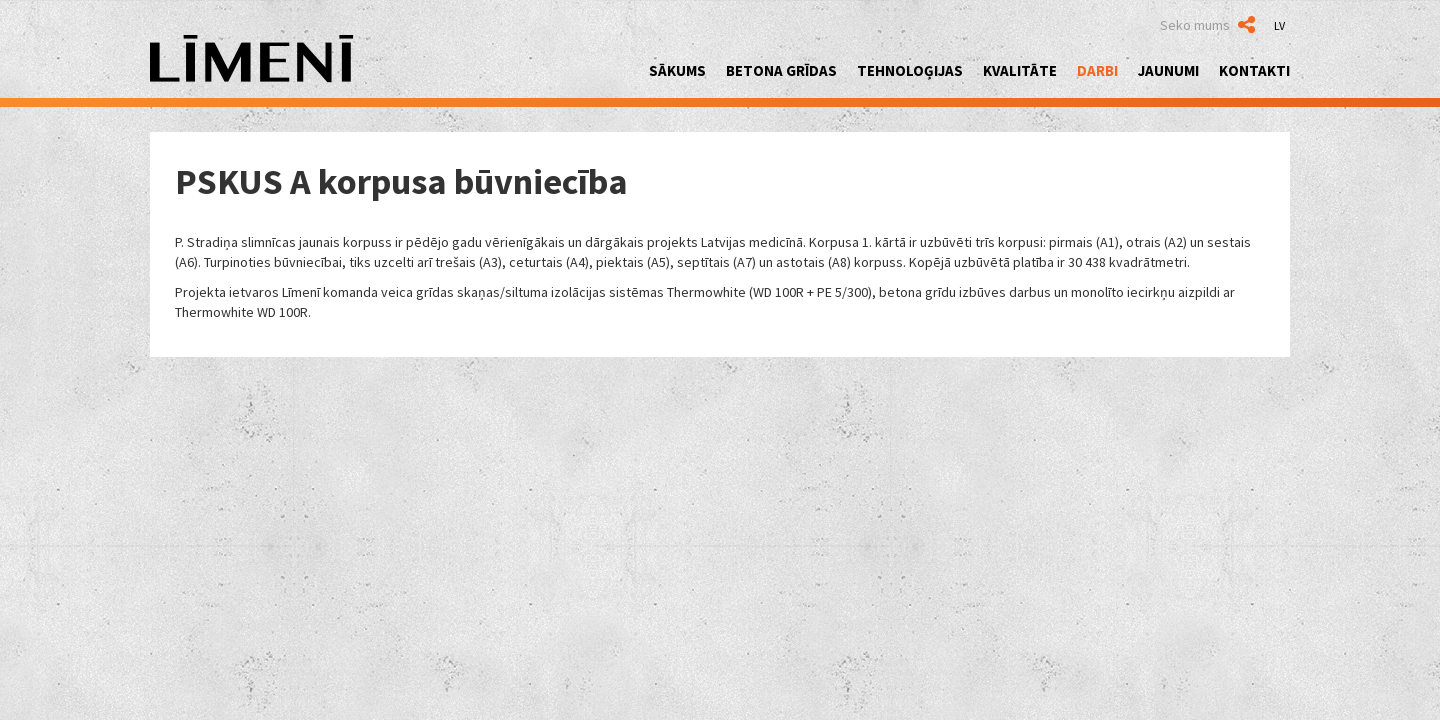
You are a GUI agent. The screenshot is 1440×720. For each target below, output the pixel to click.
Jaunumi (1168, 70)
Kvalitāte (1020, 70)
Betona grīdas (781, 70)
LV (1279, 25)
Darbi (1097, 70)
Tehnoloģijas (910, 70)
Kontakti (1254, 70)
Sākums (677, 70)
